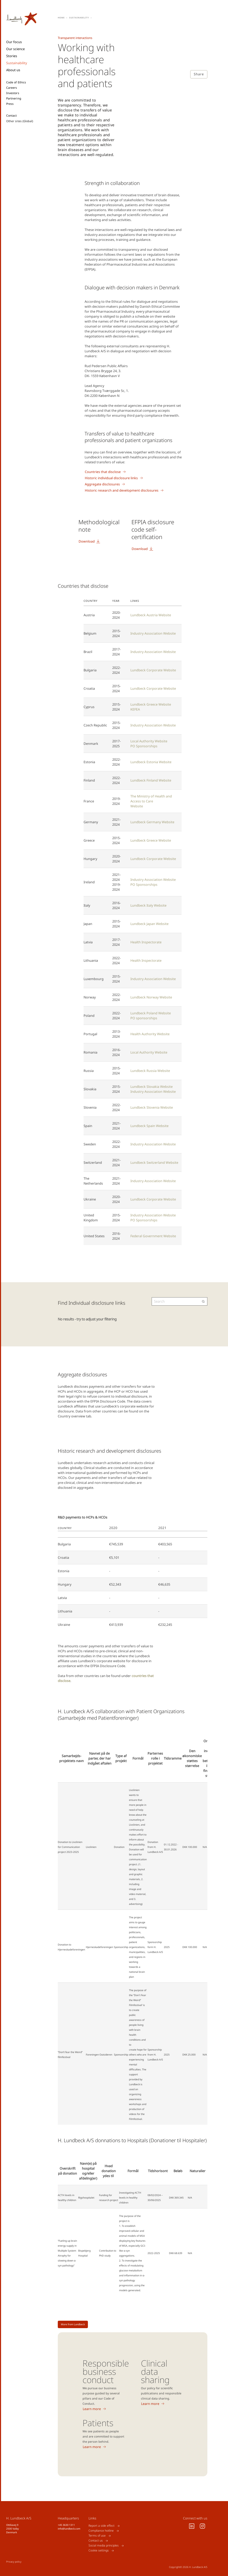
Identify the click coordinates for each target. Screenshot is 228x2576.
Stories (11, 56)
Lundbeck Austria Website (150, 615)
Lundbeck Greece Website (150, 704)
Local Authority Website (148, 741)
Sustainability (16, 63)
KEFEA (135, 709)
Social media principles (104, 2545)
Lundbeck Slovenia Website (151, 1107)
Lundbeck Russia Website (150, 1070)
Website (136, 806)
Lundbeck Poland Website (150, 1013)
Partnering (13, 98)
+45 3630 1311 (66, 2525)
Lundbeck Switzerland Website (154, 1162)
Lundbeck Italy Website (148, 905)
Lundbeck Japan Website (149, 923)
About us (13, 70)
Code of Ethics (16, 82)
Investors (12, 93)
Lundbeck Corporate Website (153, 670)
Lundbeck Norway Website (151, 997)
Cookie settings (99, 2550)
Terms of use (97, 2535)
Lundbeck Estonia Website (150, 762)
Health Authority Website (150, 1034)
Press (10, 103)
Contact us (96, 2540)
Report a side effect (102, 2525)
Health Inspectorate (146, 942)
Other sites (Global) (19, 121)
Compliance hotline (101, 2530)
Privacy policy (13, 2561)
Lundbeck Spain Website (149, 1126)
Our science (15, 49)
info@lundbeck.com (69, 2528)
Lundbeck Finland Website (150, 780)
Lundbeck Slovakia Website (151, 1086)
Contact (11, 115)
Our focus (14, 42)
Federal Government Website (153, 1236)
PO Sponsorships (143, 746)
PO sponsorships (143, 1018)
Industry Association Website (153, 633)
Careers (11, 87)
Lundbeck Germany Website (152, 822)
